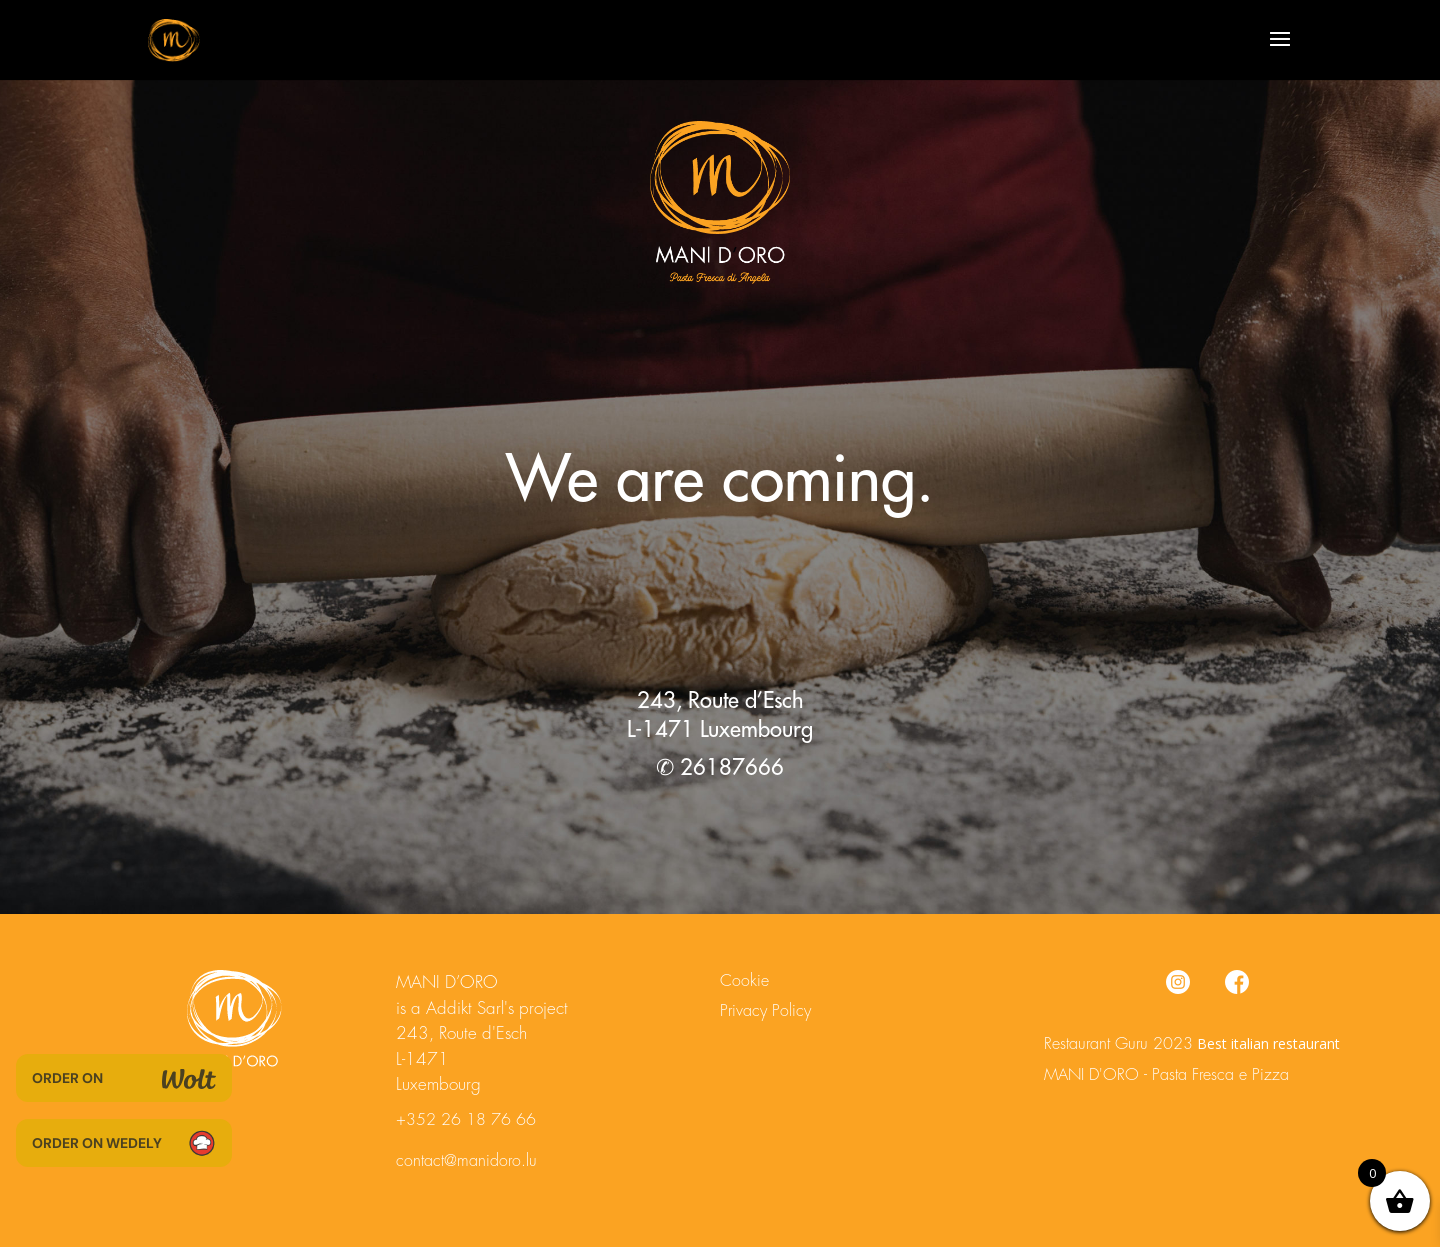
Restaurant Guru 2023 (1118, 1044)
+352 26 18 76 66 (466, 1120)
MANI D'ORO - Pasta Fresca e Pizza (1166, 1075)
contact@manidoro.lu (466, 1161)
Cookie (744, 981)
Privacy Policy (765, 1011)
